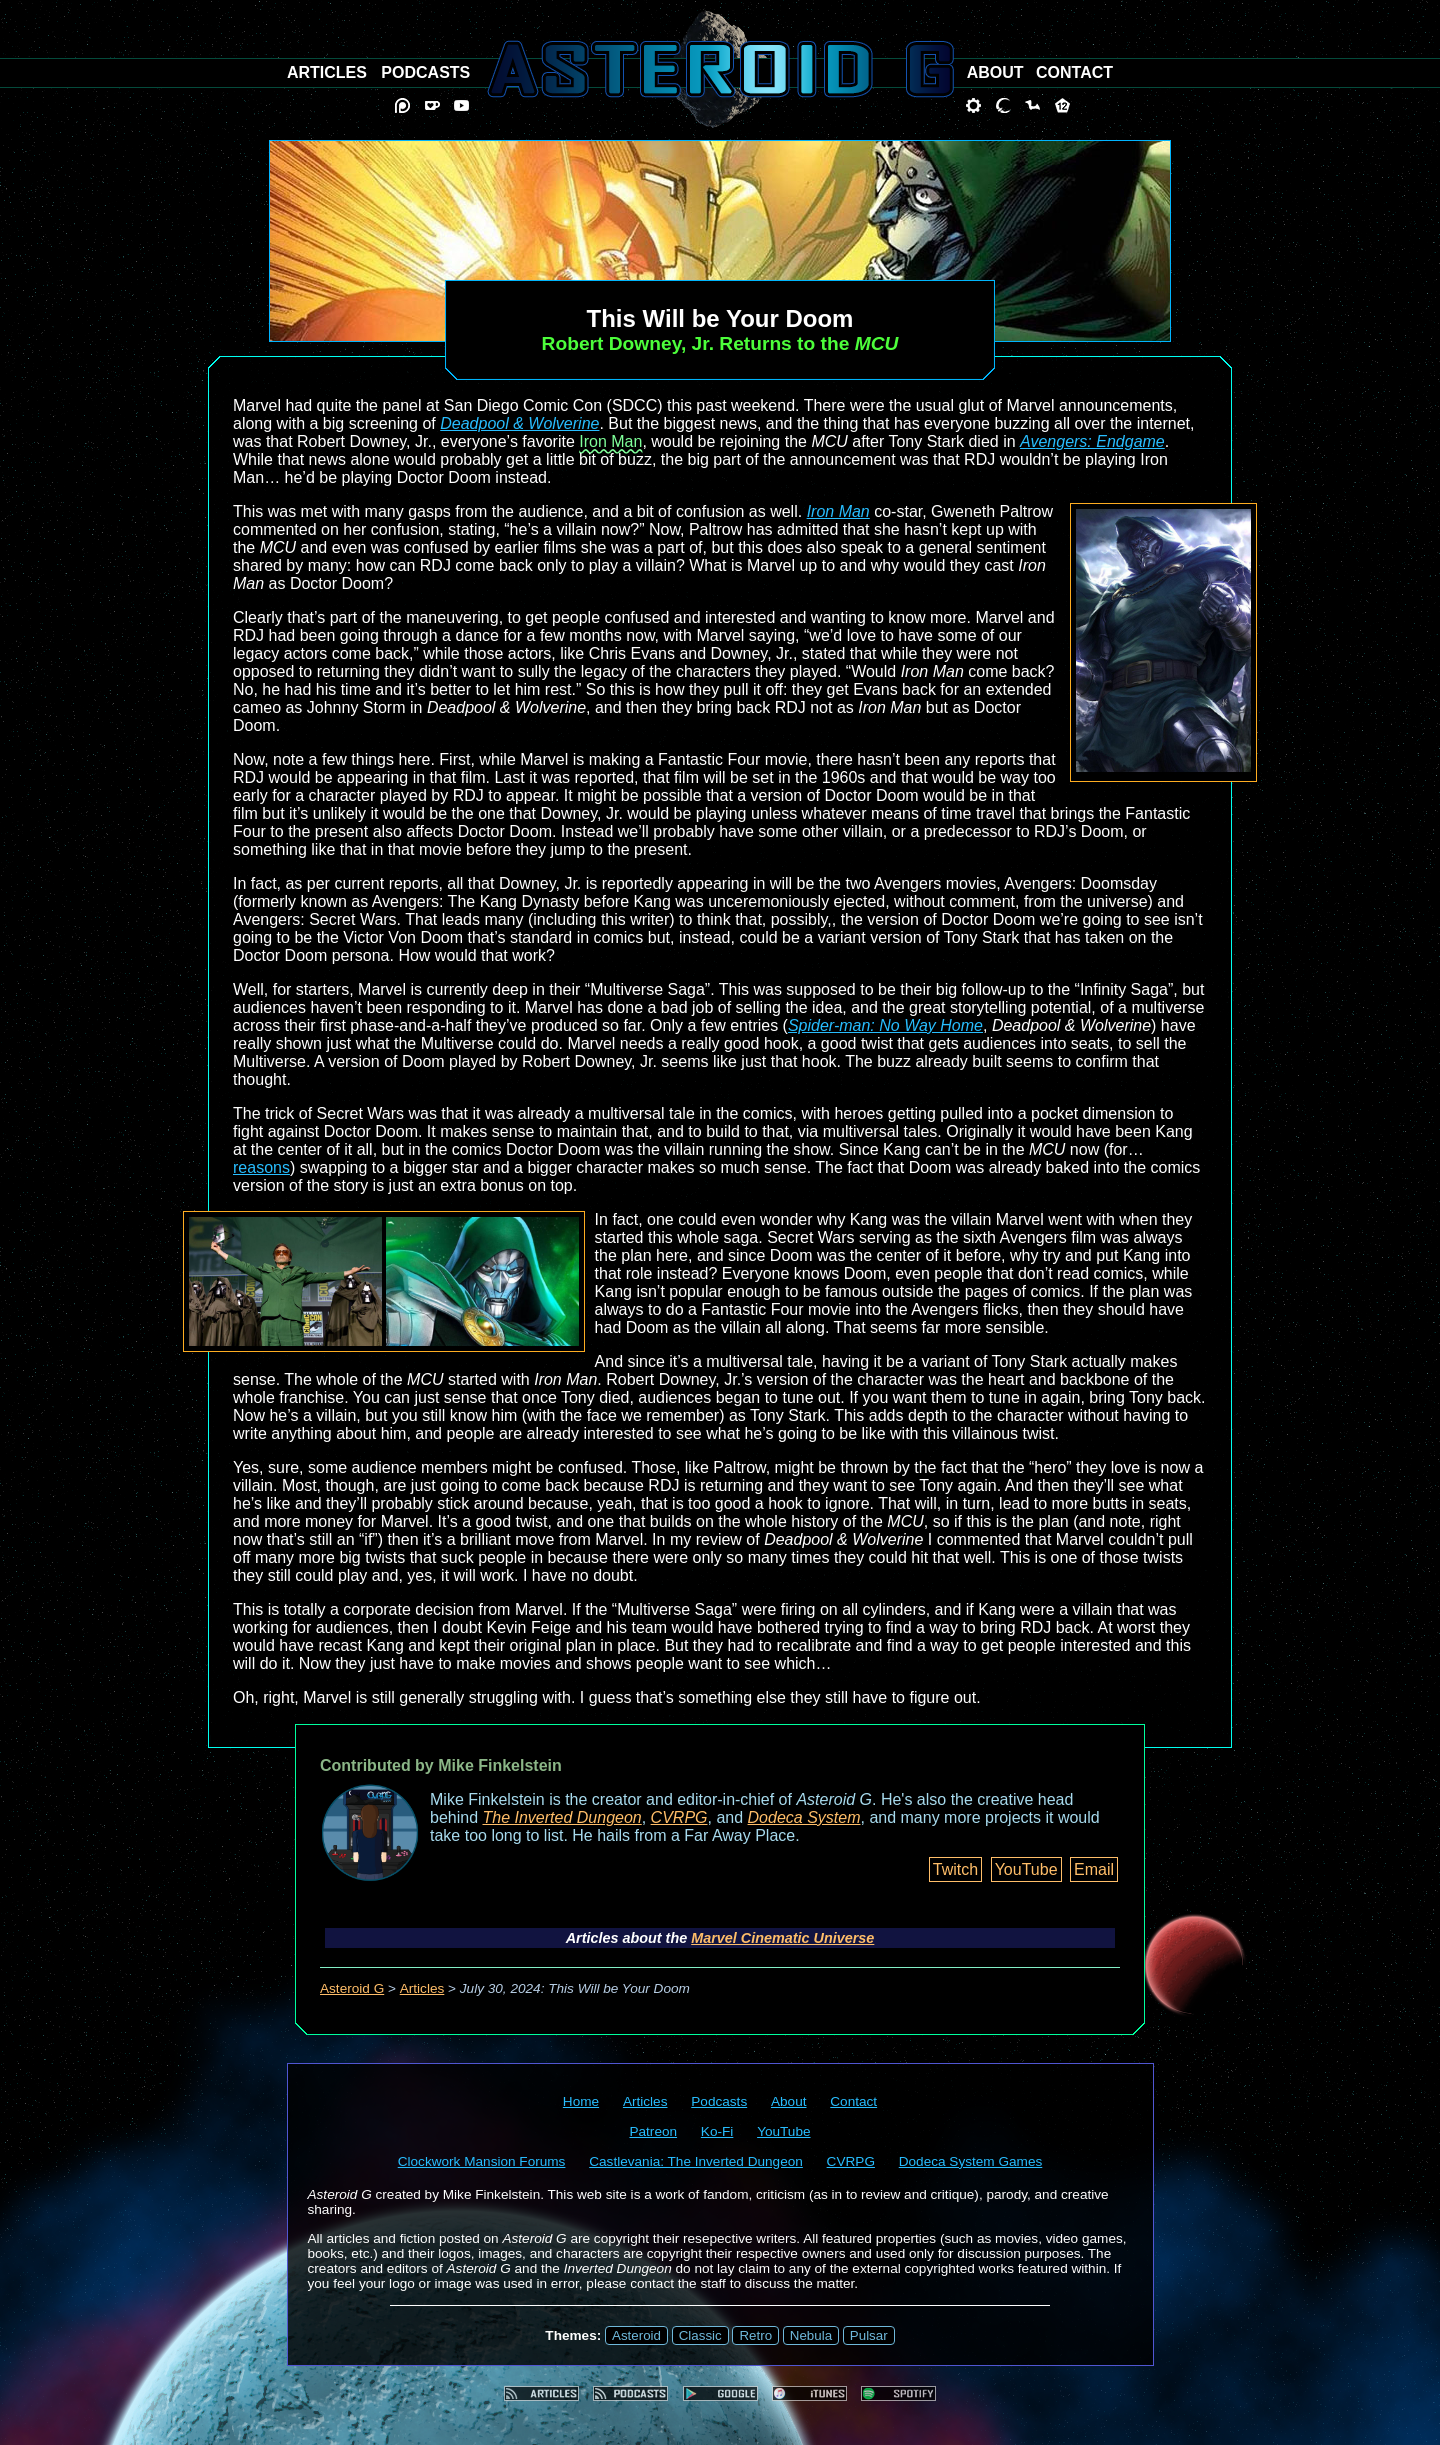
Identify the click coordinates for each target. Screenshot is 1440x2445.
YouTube (1026, 1869)
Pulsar (869, 2335)
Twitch (955, 1869)
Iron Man (610, 441)
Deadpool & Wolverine (519, 423)
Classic (700, 2335)
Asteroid (636, 2335)
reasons (261, 1167)
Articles (422, 1988)
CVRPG (679, 1817)
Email (1094, 1869)
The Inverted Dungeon (562, 1817)
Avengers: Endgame (1092, 441)
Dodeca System (804, 1817)
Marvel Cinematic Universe (782, 1938)
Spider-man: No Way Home (885, 1025)
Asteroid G (352, 1988)
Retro (755, 2335)
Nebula (811, 2335)
